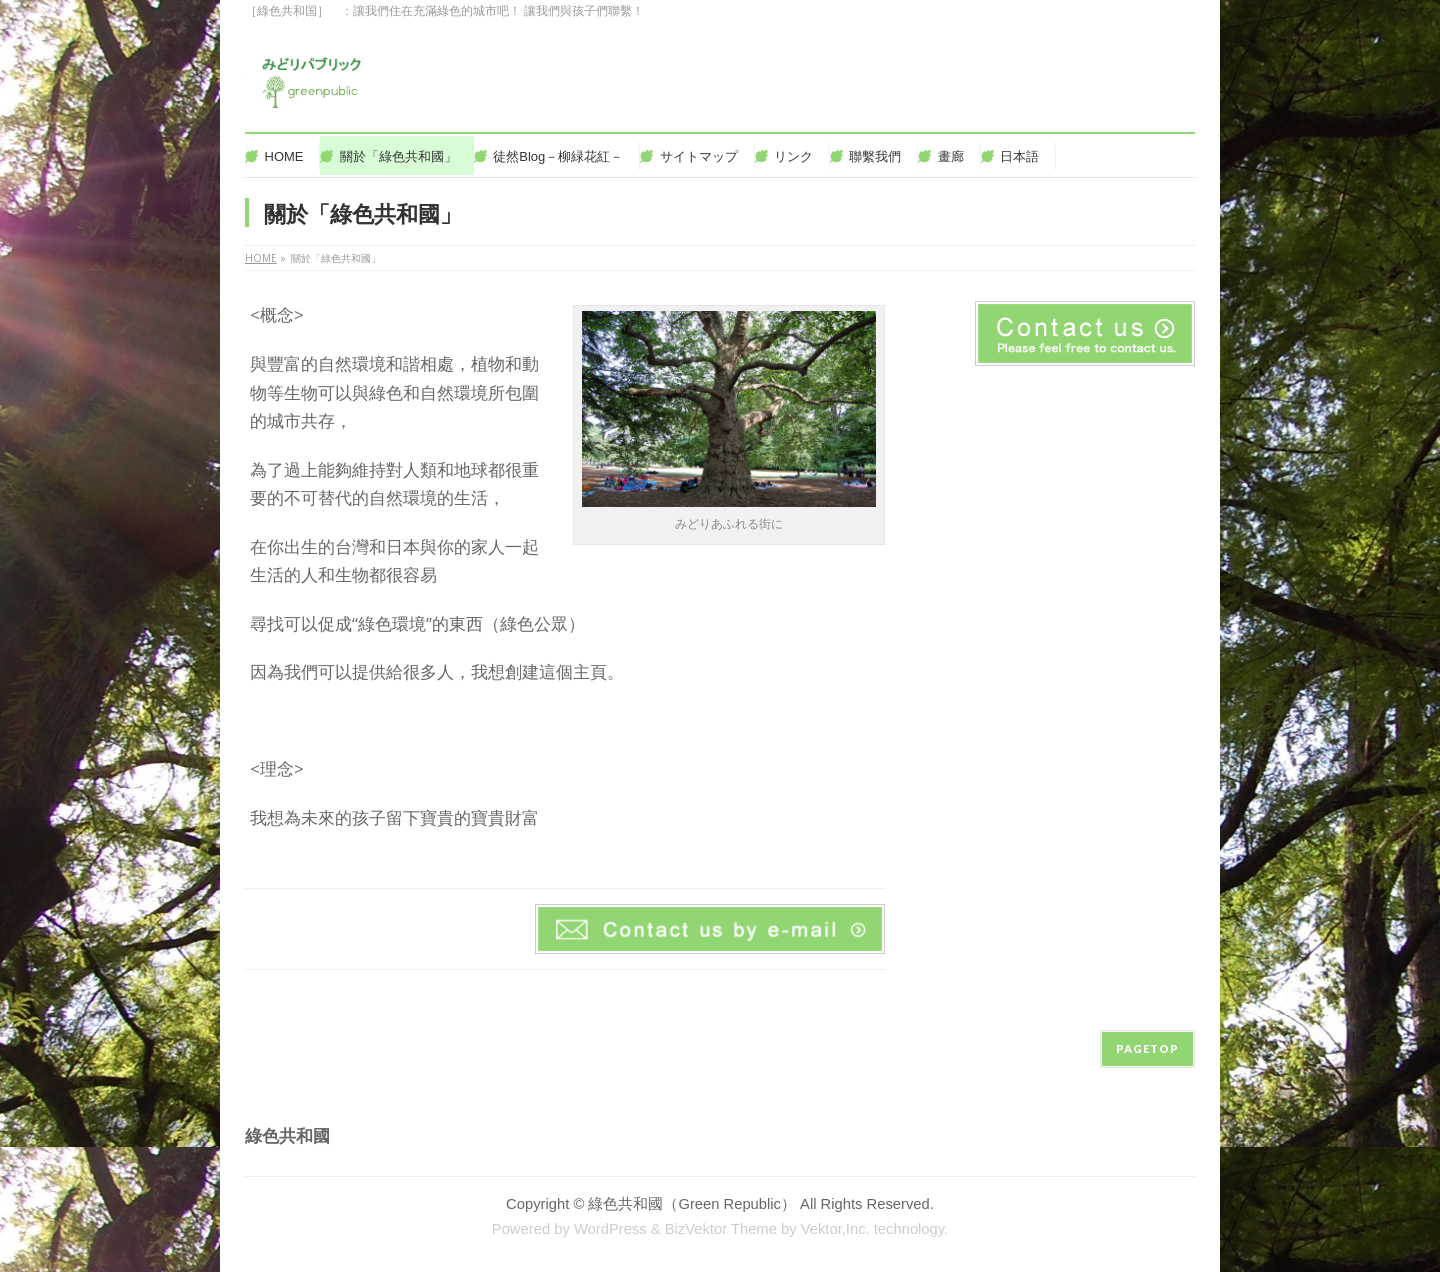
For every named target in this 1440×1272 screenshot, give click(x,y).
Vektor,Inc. (835, 1229)
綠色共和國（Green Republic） (692, 1204)
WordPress (610, 1229)
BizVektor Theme (721, 1229)
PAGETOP (1147, 1048)
